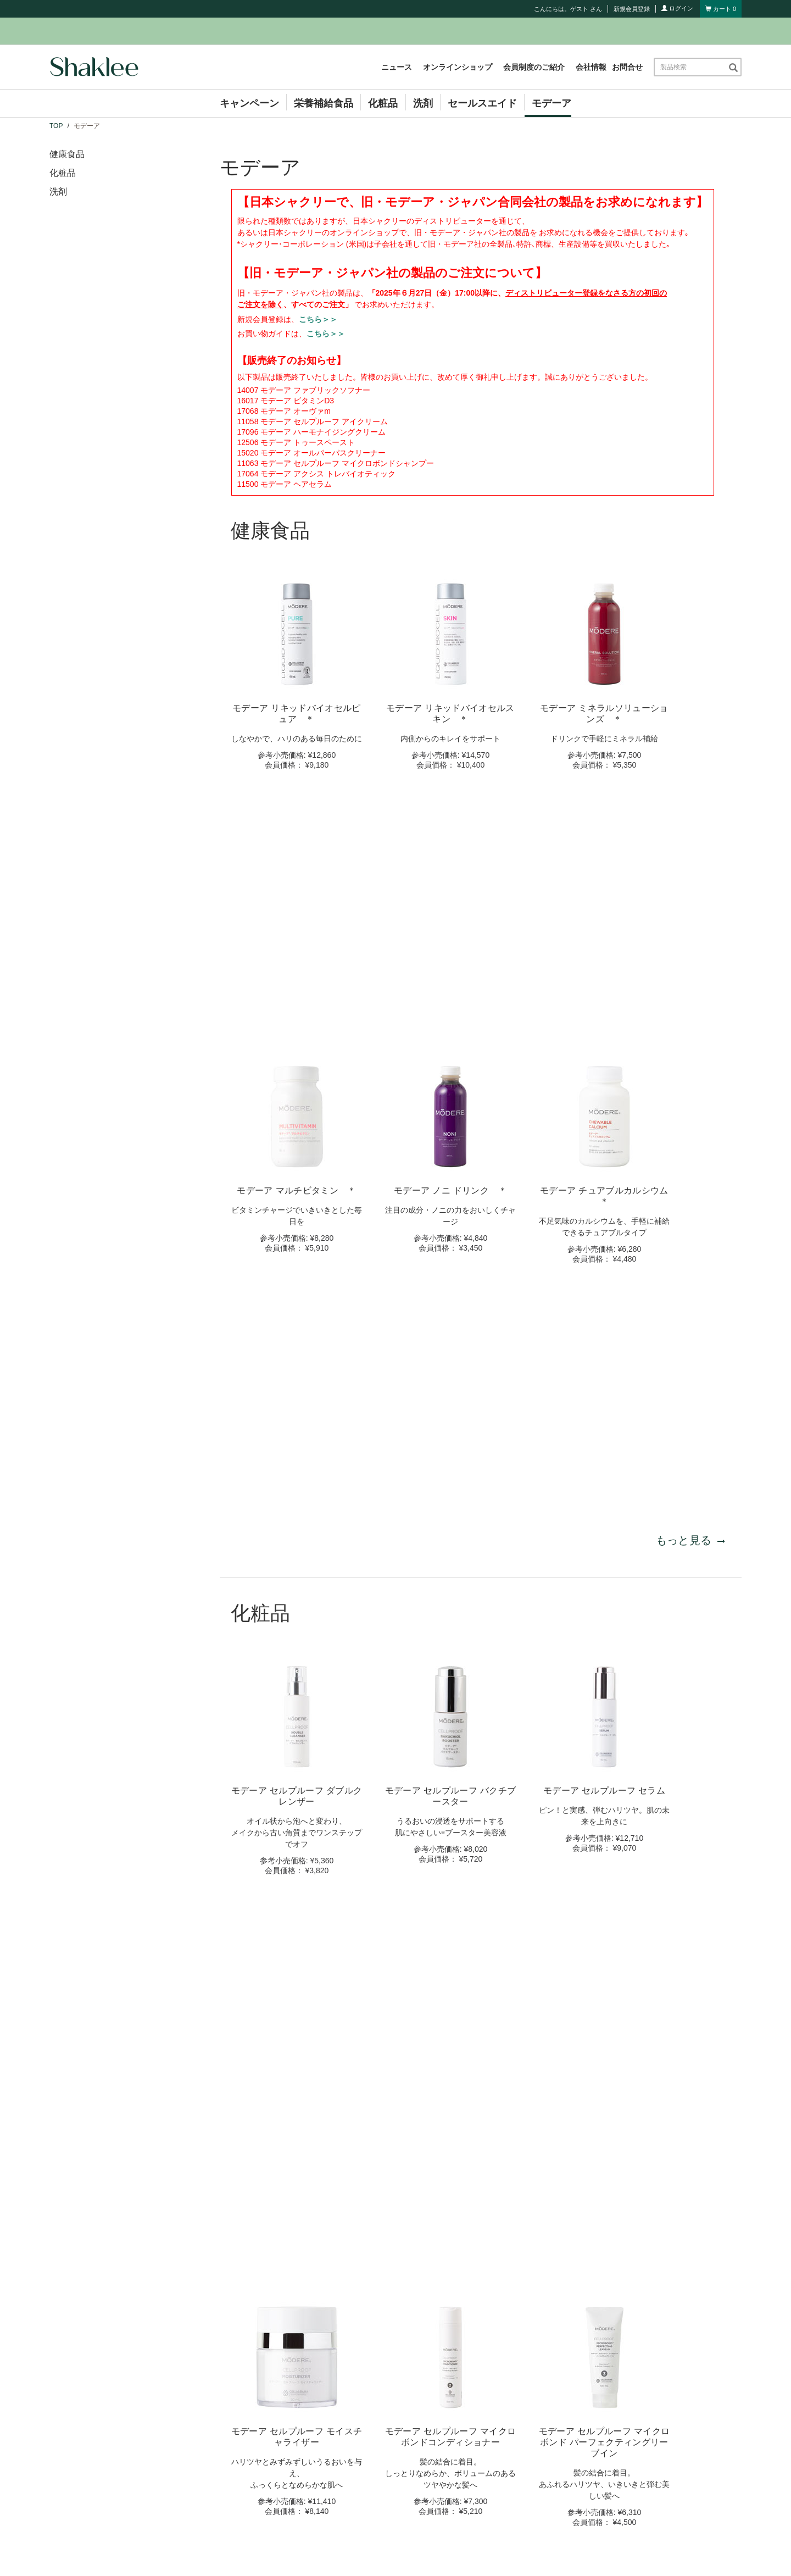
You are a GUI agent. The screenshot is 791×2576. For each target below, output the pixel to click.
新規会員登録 (632, 8)
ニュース (396, 67)
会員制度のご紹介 (534, 67)
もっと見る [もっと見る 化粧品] (690, 1712)
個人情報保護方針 (449, 2549)
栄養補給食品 (323, 103)
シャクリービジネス (476, 2444)
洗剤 (423, 103)
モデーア (551, 103)
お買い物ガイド (468, 2476)
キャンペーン (249, 103)
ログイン (677, 8)
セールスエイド (482, 103)
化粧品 (383, 103)
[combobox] (691, 67)
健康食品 (67, 154)
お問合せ (627, 67)
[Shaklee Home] (93, 67)
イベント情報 (285, 2476)
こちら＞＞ (318, 319)
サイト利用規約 (386, 2549)
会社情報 (591, 67)
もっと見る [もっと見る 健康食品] (690, 1062)
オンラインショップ (457, 67)
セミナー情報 (285, 2492)
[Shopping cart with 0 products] (721, 8)
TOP (56, 126)
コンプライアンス (472, 2460)
